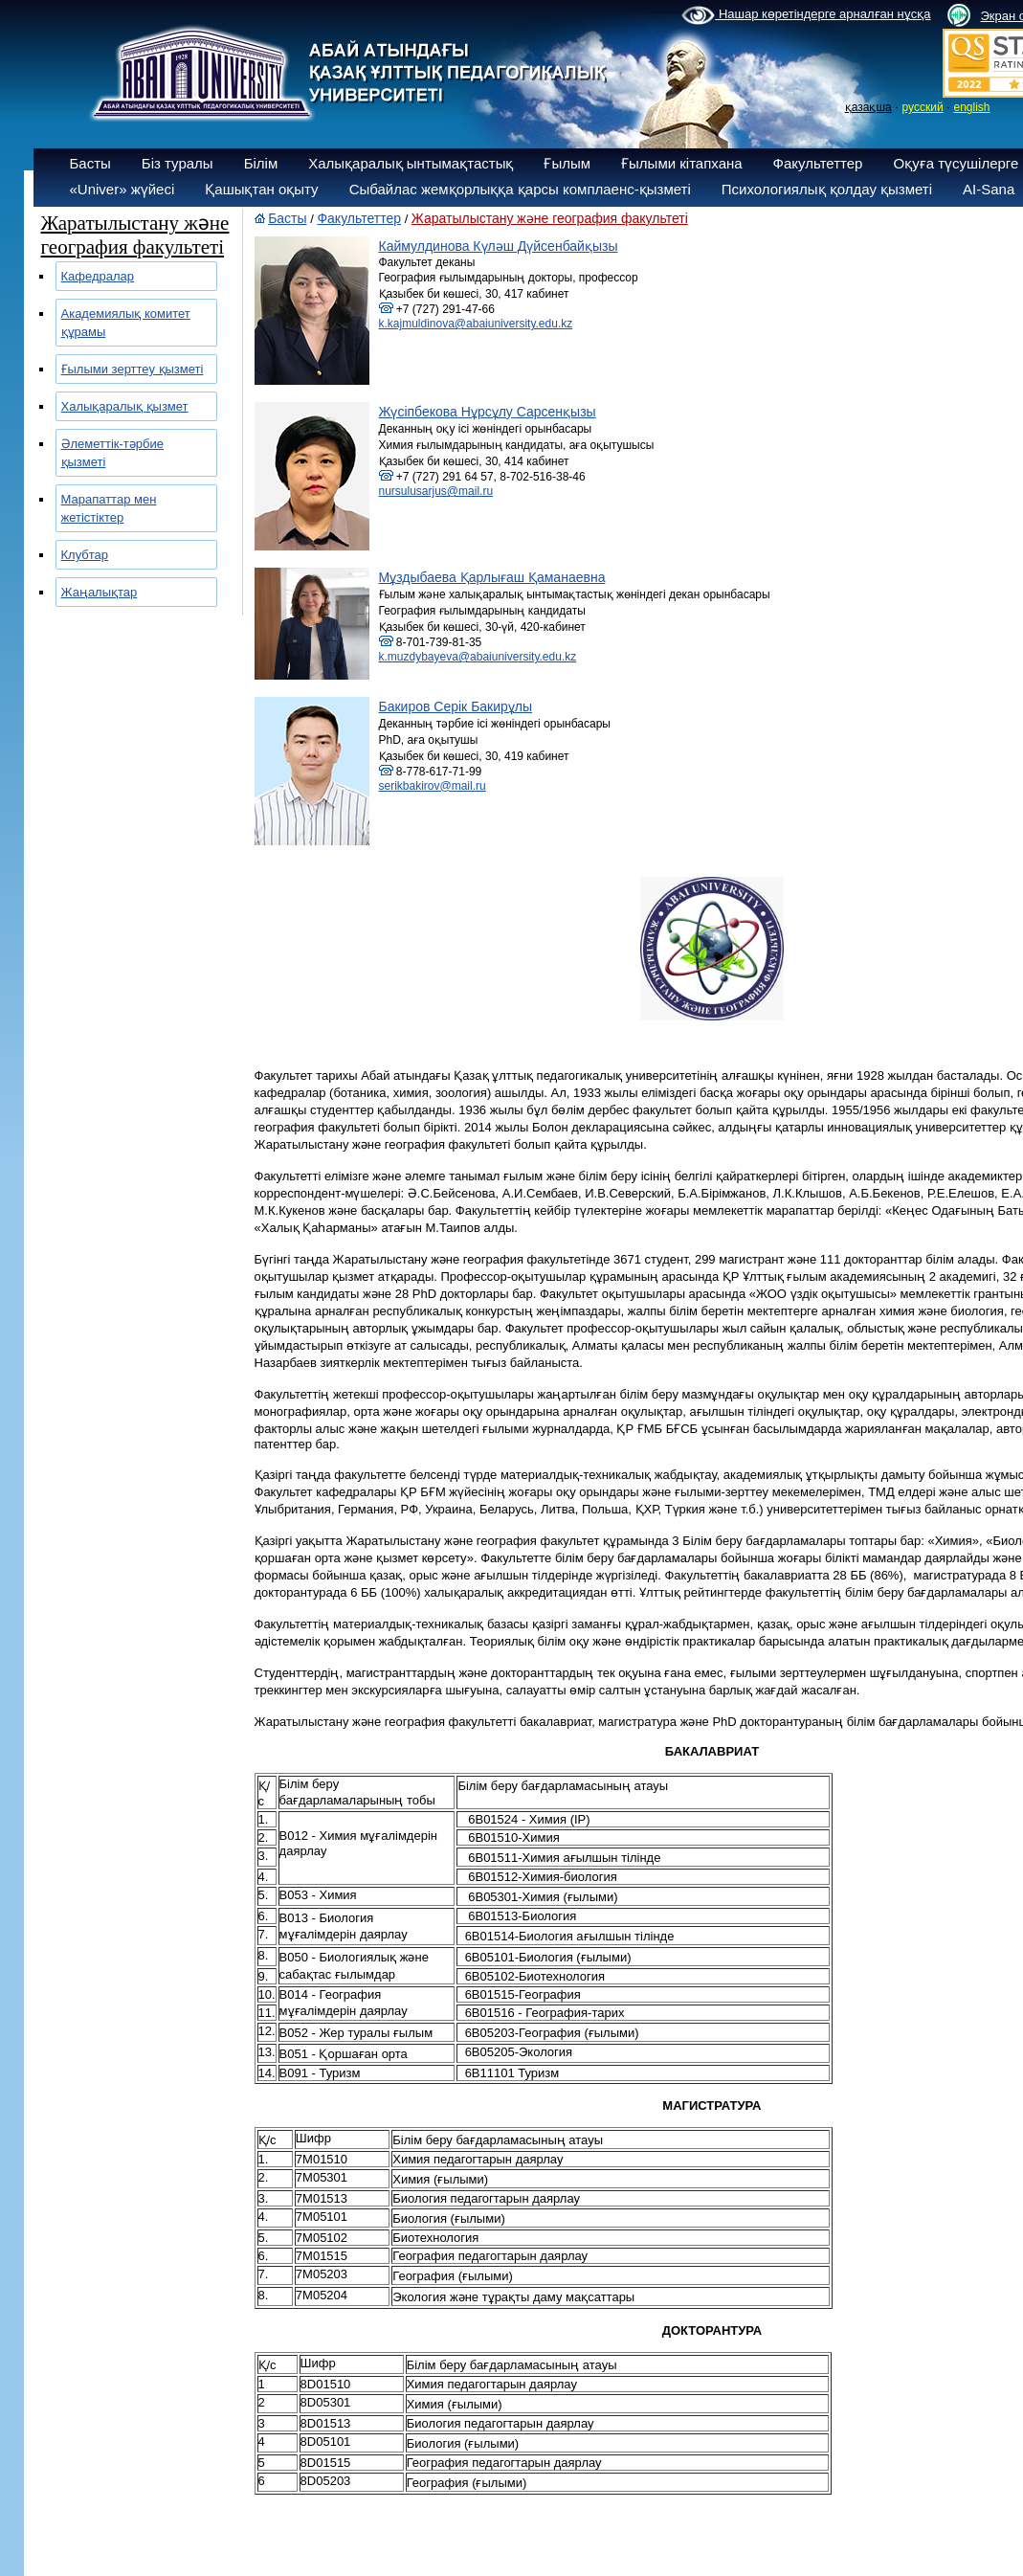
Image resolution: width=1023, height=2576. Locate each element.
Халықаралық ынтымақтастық (410, 163)
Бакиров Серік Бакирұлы (456, 706)
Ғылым (567, 163)
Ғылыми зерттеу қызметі (132, 369)
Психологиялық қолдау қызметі (827, 189)
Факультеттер (818, 163)
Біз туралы (177, 163)
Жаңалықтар (99, 592)
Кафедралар (98, 276)
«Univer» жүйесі (122, 189)
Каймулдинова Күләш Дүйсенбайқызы (498, 246)
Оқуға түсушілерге (955, 163)
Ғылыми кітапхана (682, 163)
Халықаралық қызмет (125, 406)
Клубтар (85, 555)
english (971, 107)
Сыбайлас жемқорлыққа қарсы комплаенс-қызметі (520, 189)
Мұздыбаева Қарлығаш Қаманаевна (492, 577)
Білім (261, 163)
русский (923, 107)
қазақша (868, 107)
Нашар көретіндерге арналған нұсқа (805, 15)
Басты (90, 163)
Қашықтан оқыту (261, 189)
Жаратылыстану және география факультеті (549, 218)
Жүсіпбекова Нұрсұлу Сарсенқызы (487, 411)
